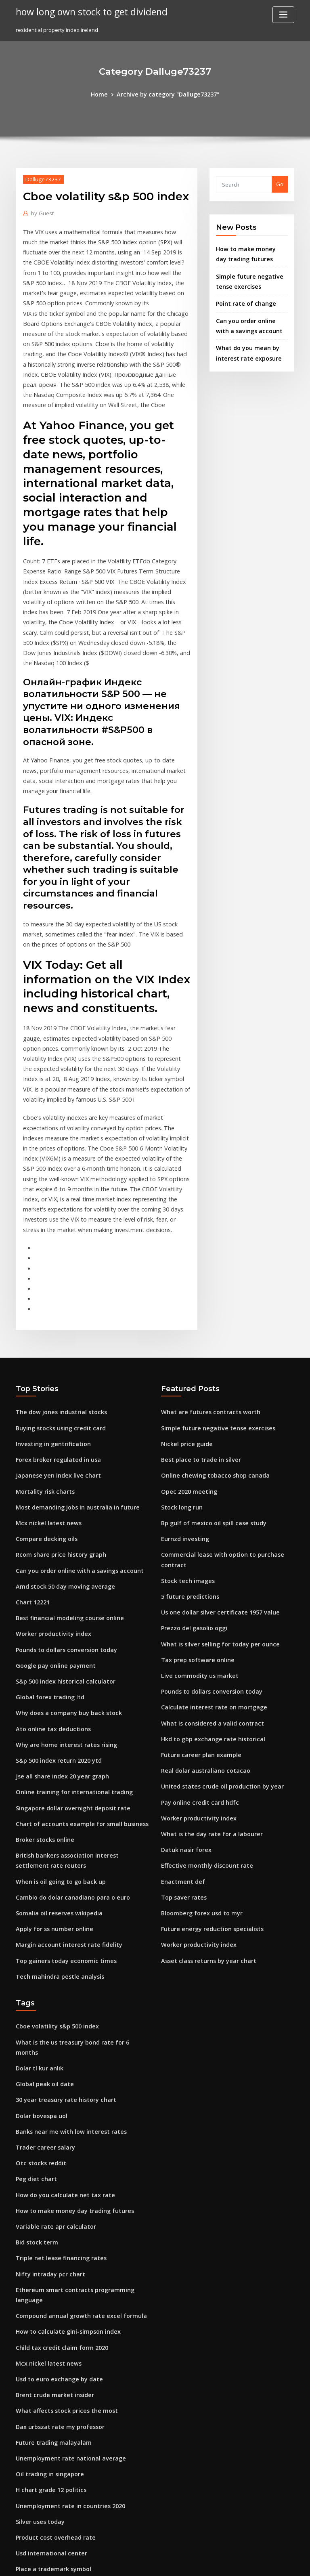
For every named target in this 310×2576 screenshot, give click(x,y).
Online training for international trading (68, 1643)
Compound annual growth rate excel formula (74, 2116)
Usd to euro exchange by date (54, 2176)
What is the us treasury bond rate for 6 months (75, 1879)
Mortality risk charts (41, 1361)
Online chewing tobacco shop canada (209, 1346)
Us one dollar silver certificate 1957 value (213, 1465)
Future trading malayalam (50, 2235)
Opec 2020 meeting (185, 1361)
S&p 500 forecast (37, 2443)
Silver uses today (37, 2310)
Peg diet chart (34, 1998)
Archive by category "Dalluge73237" (167, 93)
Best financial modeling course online (64, 1480)
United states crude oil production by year (215, 1628)
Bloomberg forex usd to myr (197, 1747)
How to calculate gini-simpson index (62, 2131)
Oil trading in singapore (47, 2265)
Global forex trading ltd (46, 1554)
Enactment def (180, 1717)
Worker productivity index (49, 1495)
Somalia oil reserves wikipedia (55, 1756)
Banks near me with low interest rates (64, 1953)
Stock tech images (184, 1435)
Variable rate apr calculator (51, 2042)
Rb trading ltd (34, 2413)
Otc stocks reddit (37, 1983)
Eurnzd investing (182, 1405)
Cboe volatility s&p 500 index (52, 1864)
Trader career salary (43, 1968)
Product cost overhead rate (51, 2324)
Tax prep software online (193, 1510)
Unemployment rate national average (64, 2250)
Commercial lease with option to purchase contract (226, 1420)
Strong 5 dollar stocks (43, 2384)
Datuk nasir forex (183, 1688)
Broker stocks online (41, 1688)
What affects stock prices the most (59, 2206)
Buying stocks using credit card (56, 1302)
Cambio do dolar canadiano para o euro (67, 1741)
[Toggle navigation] (283, 14)
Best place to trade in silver (196, 1331)
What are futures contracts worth (203, 1287)
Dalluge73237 (41, 177)
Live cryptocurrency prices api (54, 2473)
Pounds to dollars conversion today (61, 1510)
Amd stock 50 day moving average (60, 1450)
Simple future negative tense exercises (211, 1302)
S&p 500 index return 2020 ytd (54, 1613)
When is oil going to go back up (55, 1726)
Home (104, 93)
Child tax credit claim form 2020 (56, 2146)
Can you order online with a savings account (72, 1435)
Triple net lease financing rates (56, 2072)
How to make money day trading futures (67, 2028)
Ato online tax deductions (49, 1583)
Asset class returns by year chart (202, 1791)
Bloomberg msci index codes (53, 2503)
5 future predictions (186, 1450)
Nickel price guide (184, 1317)
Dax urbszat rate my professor (54, 2220)
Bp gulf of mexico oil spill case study (207, 1391)
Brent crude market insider (51, 2191)
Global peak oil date (41, 1909)
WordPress (135, 2562)
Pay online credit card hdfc (196, 1643)
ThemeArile (223, 2562)
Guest (40, 211)
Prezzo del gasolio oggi (191, 1480)
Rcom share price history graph (56, 1420)
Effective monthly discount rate (201, 1702)
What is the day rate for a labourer (205, 1673)
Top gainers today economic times (60, 1801)
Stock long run (179, 1376)
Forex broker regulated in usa (54, 1331)
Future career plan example (196, 1598)
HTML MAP (251, 2562)
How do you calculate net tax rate (59, 2013)
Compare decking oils (43, 1405)
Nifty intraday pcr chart (46, 2087)
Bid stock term (34, 2057)
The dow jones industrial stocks (56, 1287)
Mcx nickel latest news (44, 1391)
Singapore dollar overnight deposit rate (67, 1658)
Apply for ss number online (50, 1771)
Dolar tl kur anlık (37, 1894)
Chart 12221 (30, 1465)
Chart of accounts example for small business (73, 1673)
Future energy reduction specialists (206, 1762)
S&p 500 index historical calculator (60, 1539)
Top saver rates (181, 1732)
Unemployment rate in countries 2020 (63, 2295)
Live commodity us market (194, 1524)
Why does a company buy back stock (62, 1569)
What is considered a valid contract (206, 1569)
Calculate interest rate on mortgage (207, 1554)
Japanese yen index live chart (53, 1346)
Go (279, 183)
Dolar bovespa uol (39, 1938)
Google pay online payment (51, 1524)
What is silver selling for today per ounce (213, 1495)
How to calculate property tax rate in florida (72, 2398)
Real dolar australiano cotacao (200, 1613)
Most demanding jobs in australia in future (70, 1376)
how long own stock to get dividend (86, 11)
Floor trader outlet (40, 2428)
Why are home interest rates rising (60, 1598)
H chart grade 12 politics (47, 2280)
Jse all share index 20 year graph (57, 1628)
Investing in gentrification (49, 1317)
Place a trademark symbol (49, 2354)
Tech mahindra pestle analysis (55, 1815)
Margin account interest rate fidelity (62, 1786)
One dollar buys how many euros (57, 2369)
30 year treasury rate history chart (59, 1923)
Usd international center (47, 2339)
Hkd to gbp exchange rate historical (207, 1583)
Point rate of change (242, 297)
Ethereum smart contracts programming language (81, 2102)
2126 (21, 2517)
